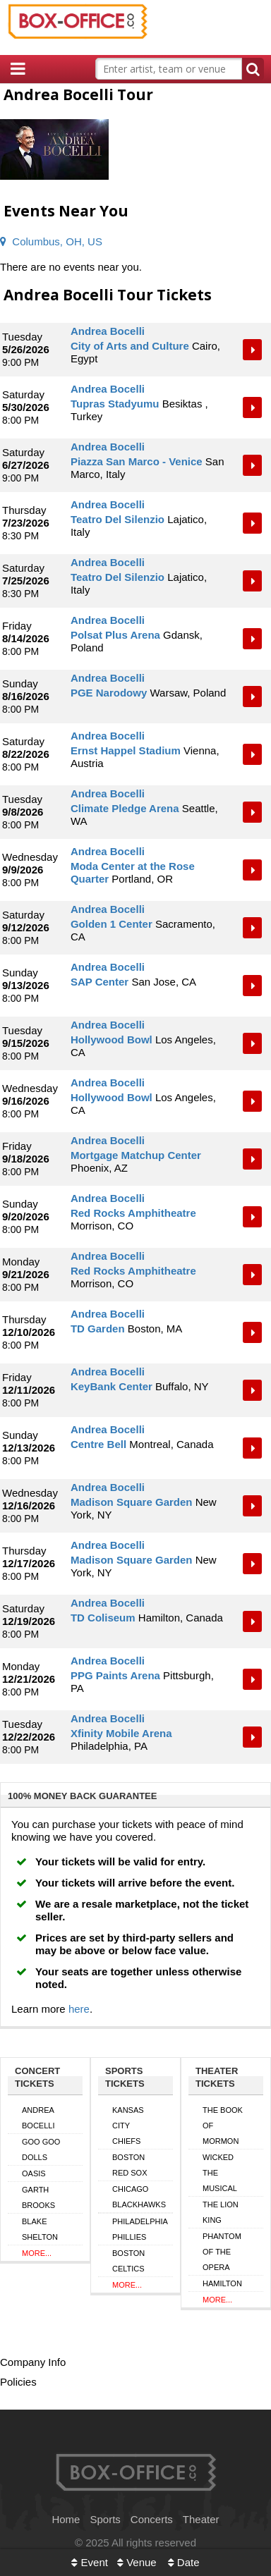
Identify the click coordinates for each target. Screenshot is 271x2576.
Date (184, 2562)
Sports (105, 2519)
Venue (137, 2562)
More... (37, 2253)
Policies (18, 2382)
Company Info (33, 2362)
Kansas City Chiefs (128, 2125)
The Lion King (221, 2212)
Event (89, 2562)
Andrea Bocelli (38, 2118)
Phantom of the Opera (222, 2251)
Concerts (152, 2519)
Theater (201, 2519)
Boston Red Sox (129, 2165)
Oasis (34, 2173)
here (79, 2009)
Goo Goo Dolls (41, 2149)
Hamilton (222, 2283)
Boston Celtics (128, 2261)
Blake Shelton (40, 2229)
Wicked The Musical (220, 2172)
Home (66, 2519)
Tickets (253, 349)
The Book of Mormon (223, 2125)
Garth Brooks (38, 2197)
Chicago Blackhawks (139, 2197)
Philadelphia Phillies (140, 2229)
